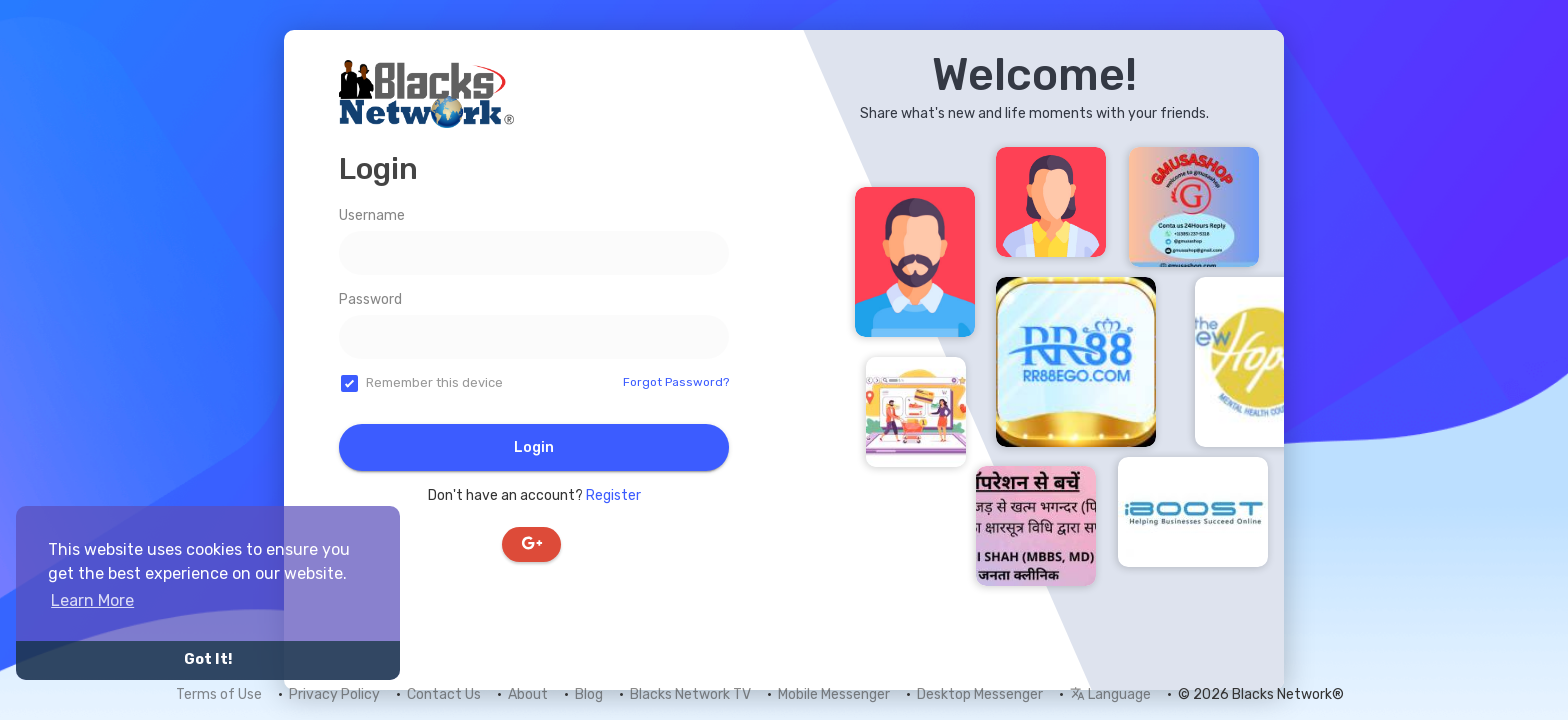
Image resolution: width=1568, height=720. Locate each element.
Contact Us (444, 694)
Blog (589, 694)
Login (534, 447)
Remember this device (434, 382)
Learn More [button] (92, 600)
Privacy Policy (334, 694)
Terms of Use (219, 694)
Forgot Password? (676, 382)
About (528, 694)
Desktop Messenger (980, 694)
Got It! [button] (208, 659)
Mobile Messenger (834, 694)
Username (372, 215)
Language (1110, 694)
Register (613, 495)
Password (370, 299)
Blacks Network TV (690, 694)
